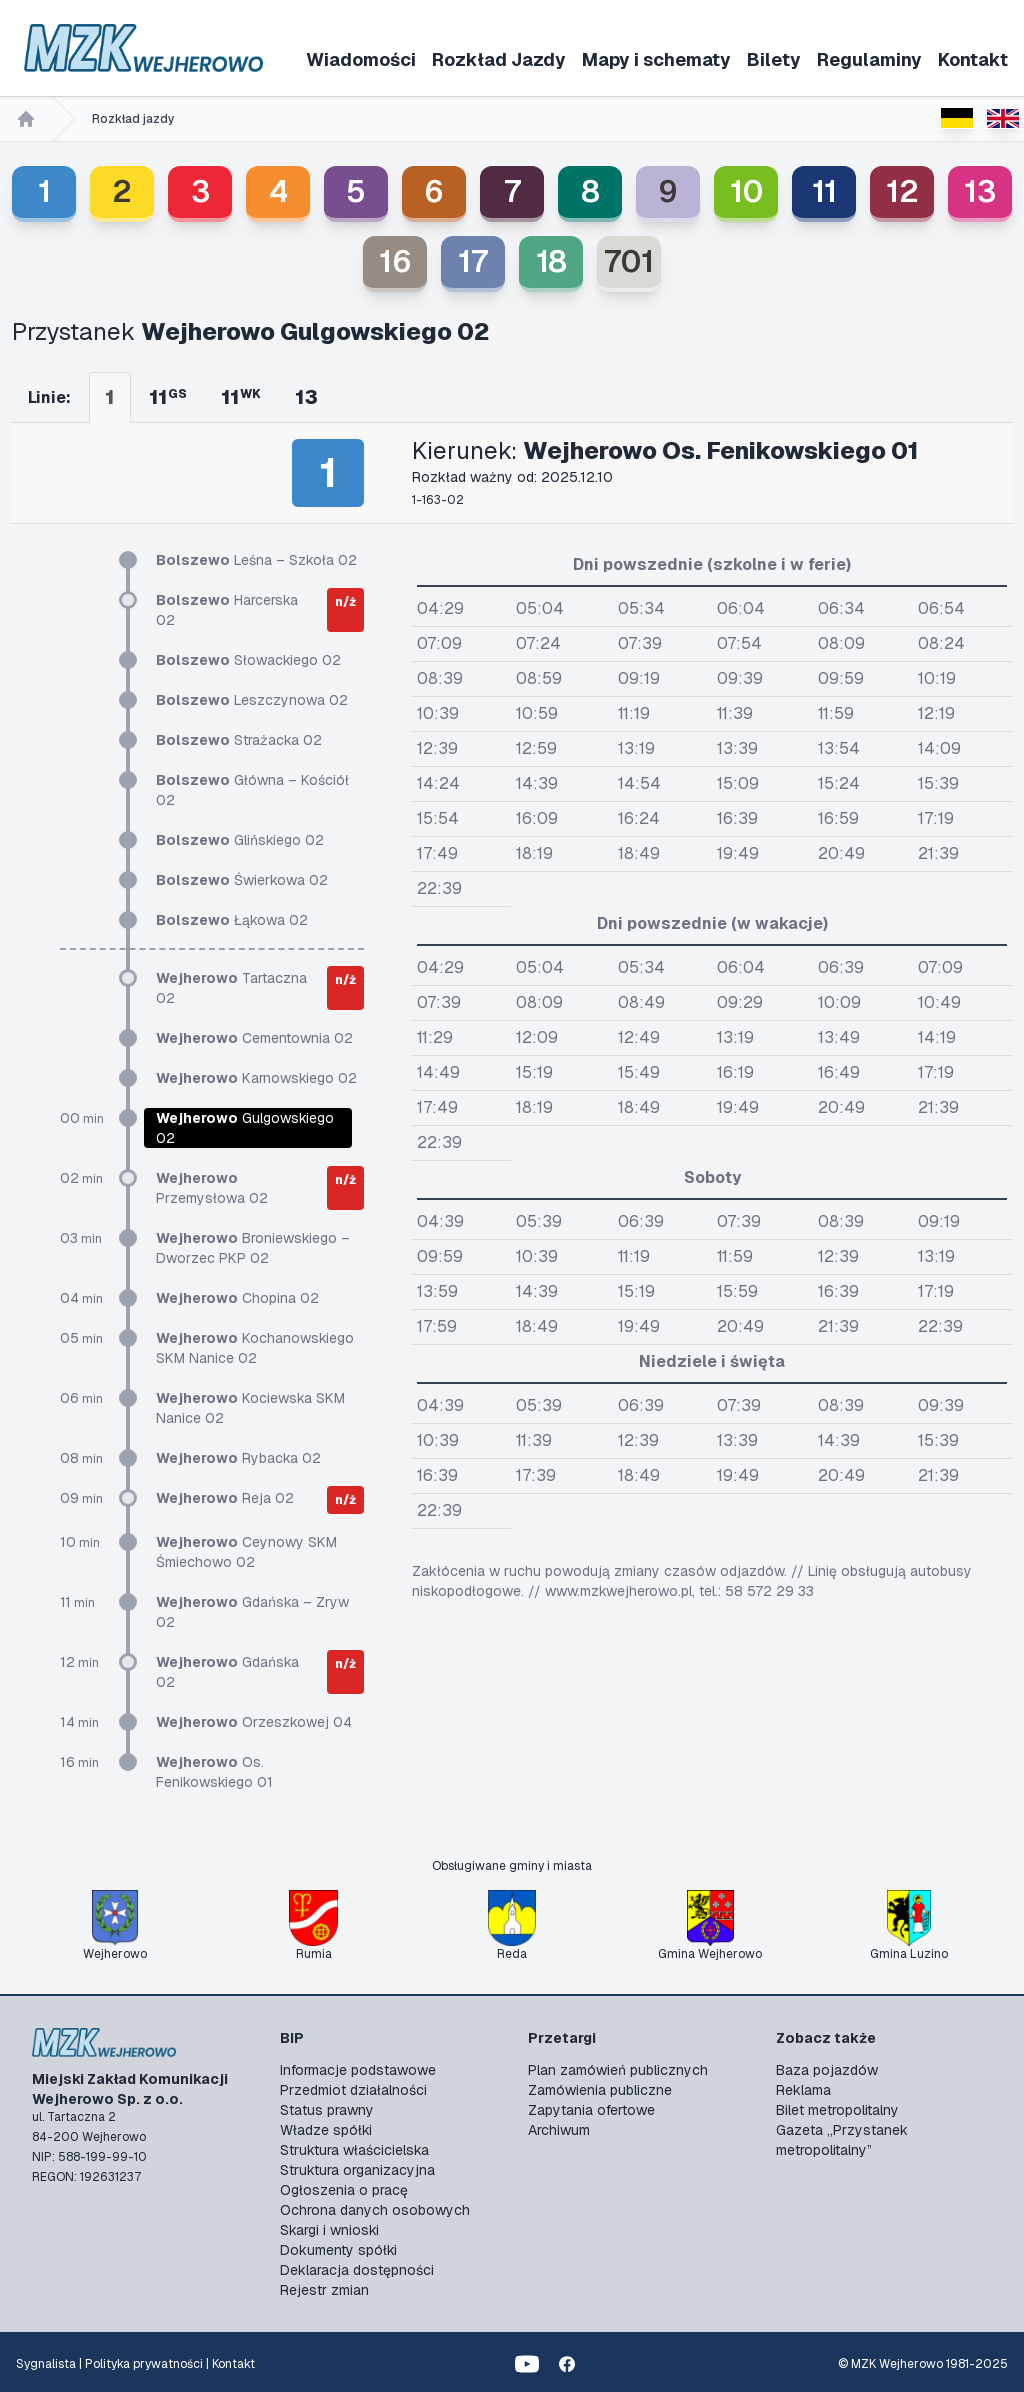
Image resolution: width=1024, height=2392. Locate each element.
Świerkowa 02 (242, 880)
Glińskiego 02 (240, 840)
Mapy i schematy (656, 59)
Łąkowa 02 (232, 920)
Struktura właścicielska (354, 2150)
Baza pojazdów (827, 2070)
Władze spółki (326, 2130)
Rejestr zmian (324, 2290)
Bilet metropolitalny (837, 2110)
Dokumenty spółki (338, 2250)
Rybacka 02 (238, 1458)
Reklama (803, 2090)
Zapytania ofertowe (591, 2110)
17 (473, 261)
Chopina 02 (237, 1298)
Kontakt (973, 59)
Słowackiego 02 (248, 660)
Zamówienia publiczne (600, 2090)
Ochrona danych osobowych (375, 2210)
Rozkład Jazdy (499, 59)
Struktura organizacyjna (357, 2170)
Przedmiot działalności (353, 2090)
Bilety (774, 59)
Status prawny (327, 2110)
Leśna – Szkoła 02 (256, 560)
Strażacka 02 (239, 740)
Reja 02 (225, 1498)
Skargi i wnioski (329, 2230)
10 (746, 191)
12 (902, 191)
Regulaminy (869, 59)
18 (551, 261)
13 (980, 191)
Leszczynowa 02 (252, 700)
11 (824, 191)
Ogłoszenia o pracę (344, 2190)
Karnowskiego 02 (256, 1078)
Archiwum (559, 2130)
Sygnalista (46, 2364)
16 (395, 261)
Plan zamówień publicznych (618, 2070)
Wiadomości (361, 59)
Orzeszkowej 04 (254, 1722)
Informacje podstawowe (358, 2070)
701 (629, 261)
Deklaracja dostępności (357, 2270)
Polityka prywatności (144, 2364)
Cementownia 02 (254, 1038)
